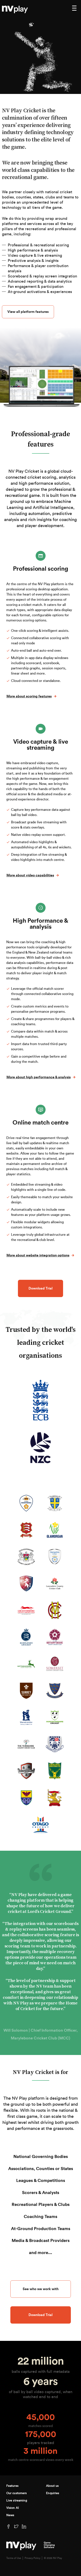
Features (12, 2485)
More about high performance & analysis (38, 1077)
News (10, 2515)
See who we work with (41, 2289)
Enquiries (52, 2493)
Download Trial (40, 1288)
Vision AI (12, 2507)
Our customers (16, 2493)
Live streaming (16, 2500)
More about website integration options (37, 1255)
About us (52, 2485)
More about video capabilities (30, 875)
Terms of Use (13, 2558)
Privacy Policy (32, 2558)
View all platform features (28, 312)
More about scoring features (29, 696)
